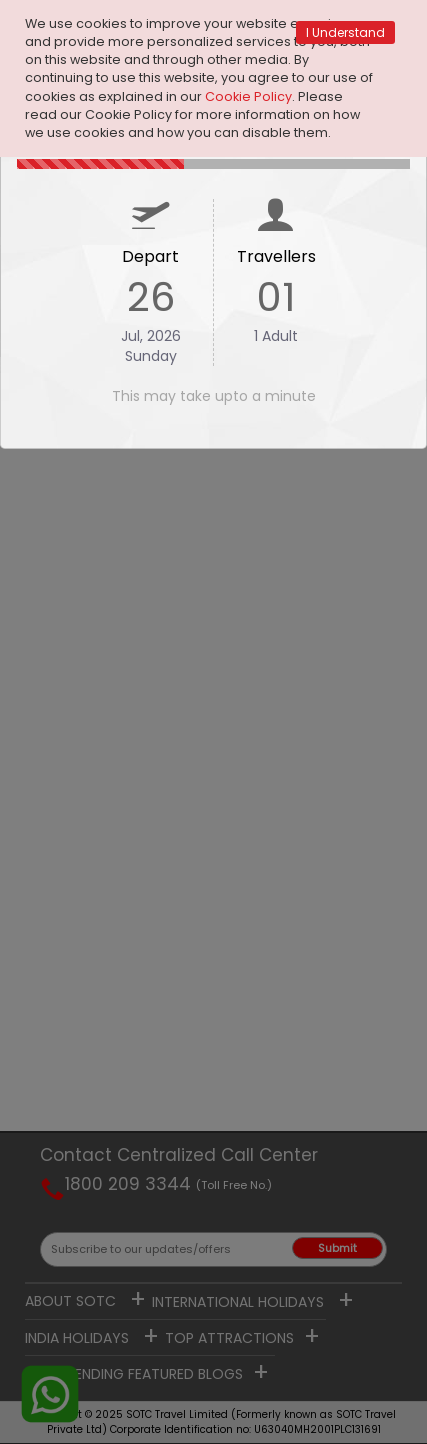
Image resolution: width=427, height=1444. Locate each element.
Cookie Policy (248, 96)
